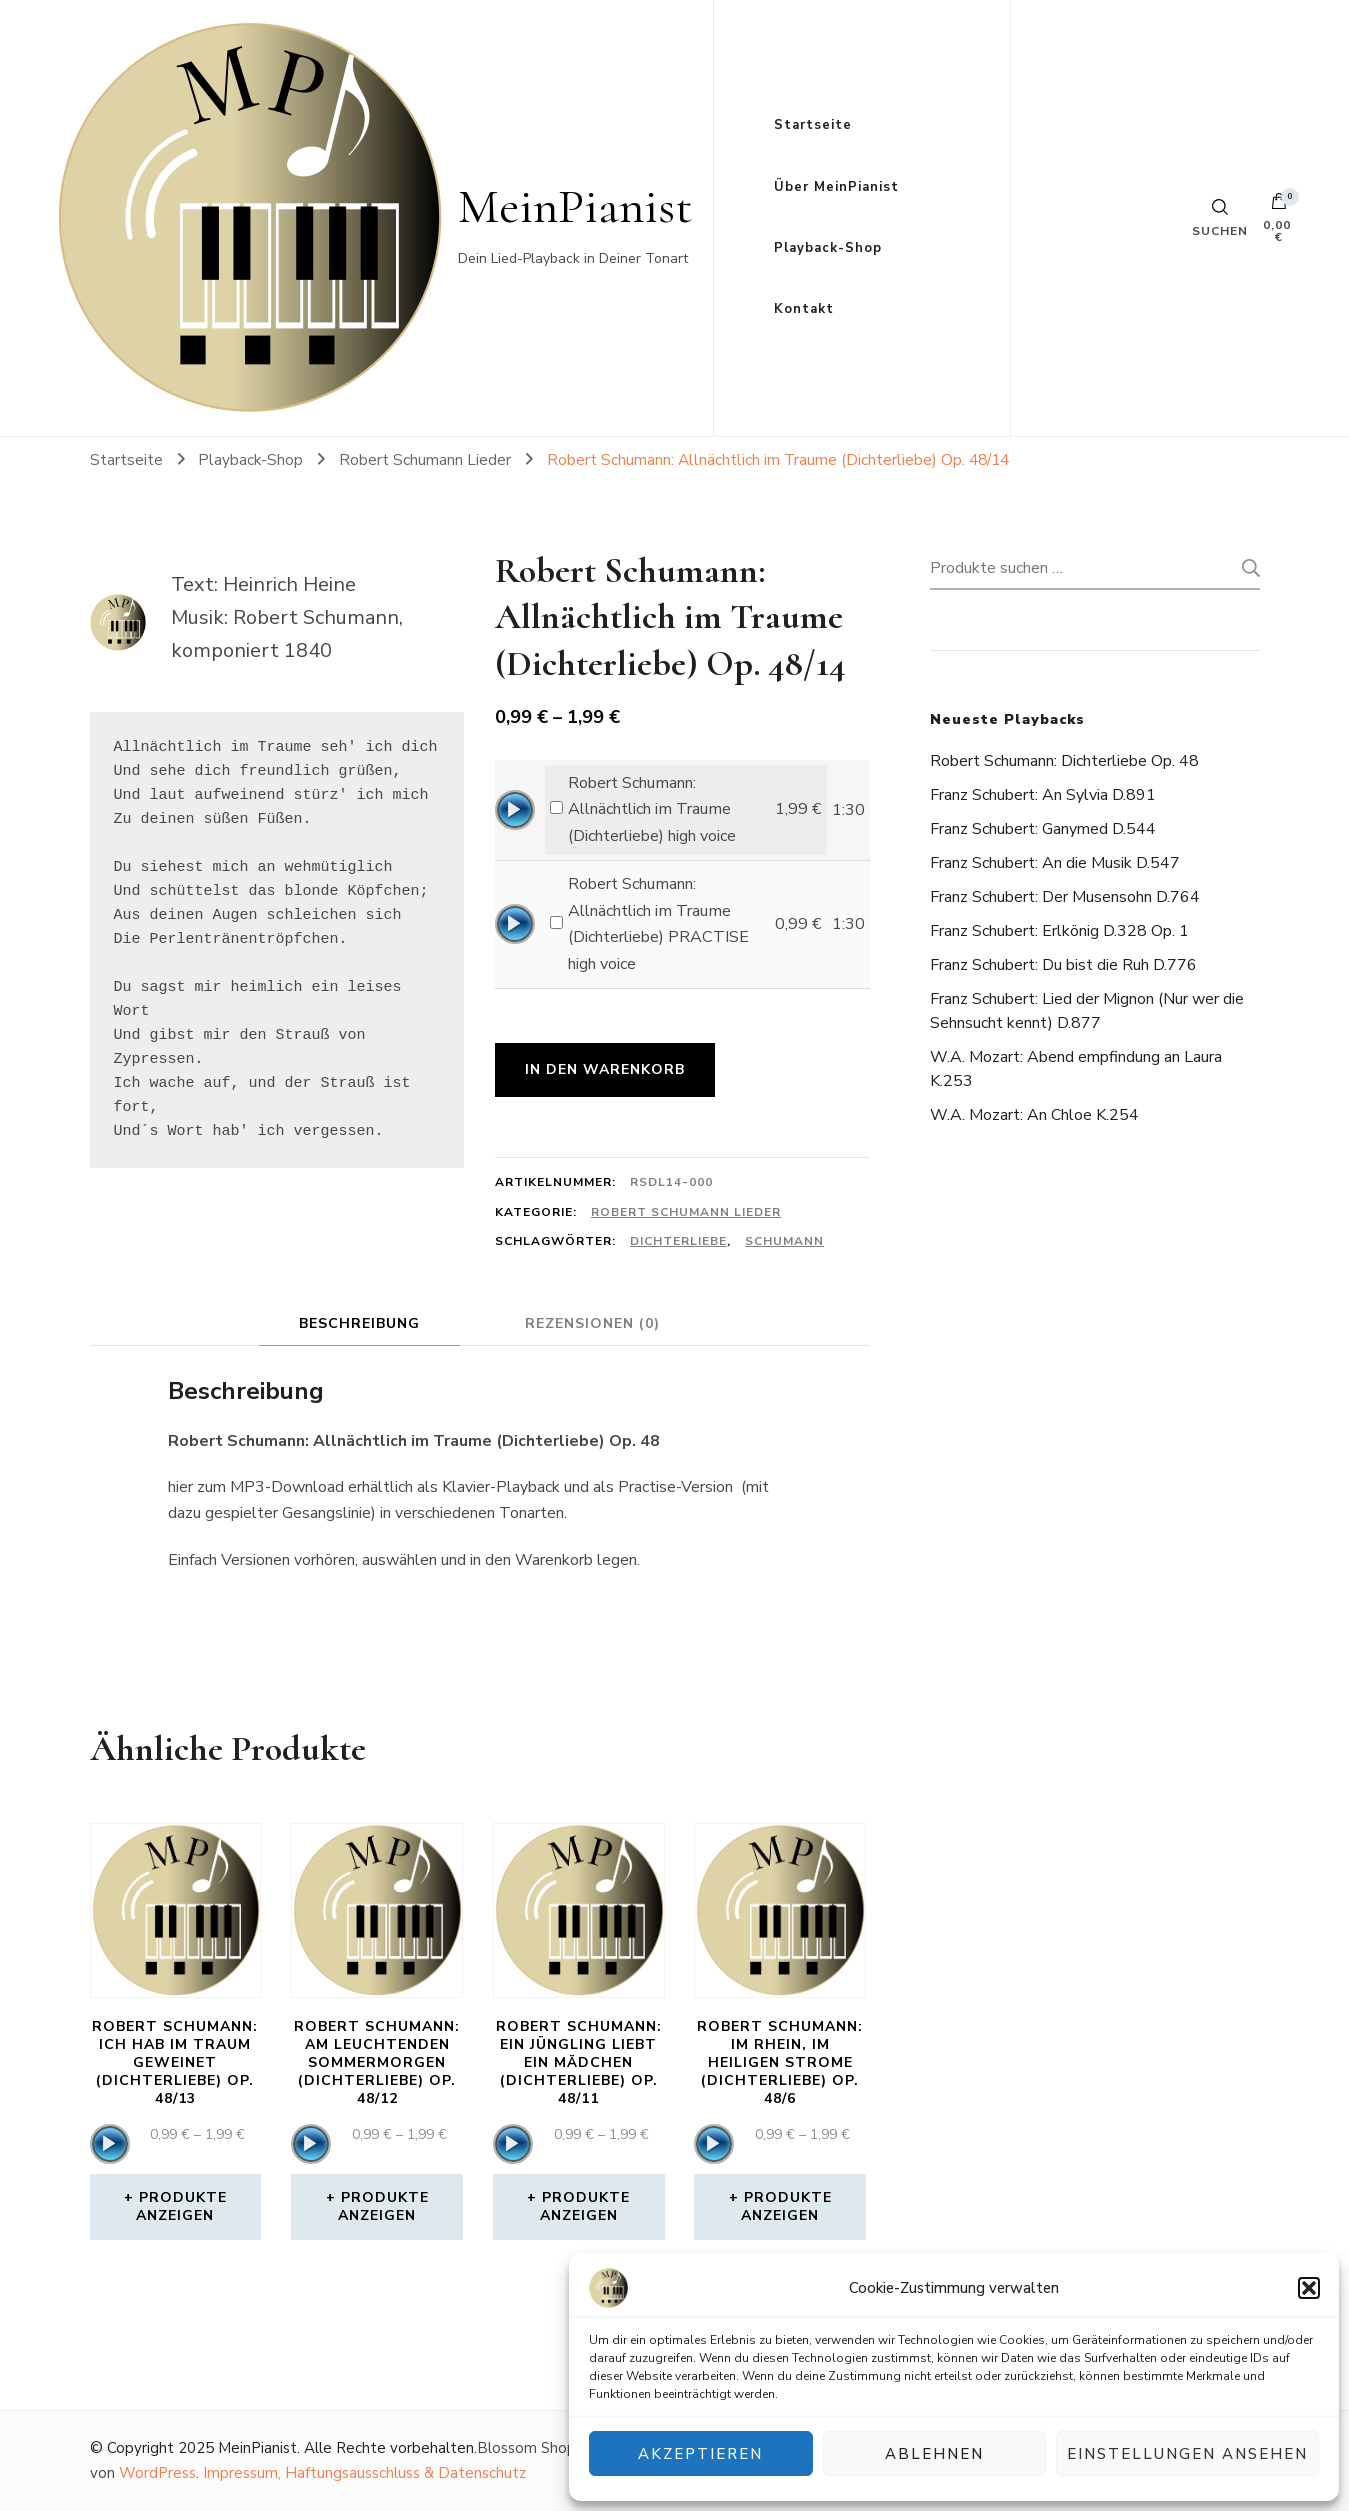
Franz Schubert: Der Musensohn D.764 (1065, 897)
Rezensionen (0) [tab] (592, 1323)
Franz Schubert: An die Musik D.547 (1055, 863)
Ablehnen (934, 2454)
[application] (515, 810)
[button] (1309, 2288)
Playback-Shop (828, 248)
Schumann (784, 1241)
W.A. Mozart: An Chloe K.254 (1034, 1115)
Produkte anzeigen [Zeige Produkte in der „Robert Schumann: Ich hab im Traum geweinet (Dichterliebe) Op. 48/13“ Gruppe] (181, 2206)
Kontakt (804, 309)
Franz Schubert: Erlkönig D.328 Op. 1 (1059, 931)
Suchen (1245, 568)
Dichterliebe (678, 1241)
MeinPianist (575, 206)
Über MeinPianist (836, 187)
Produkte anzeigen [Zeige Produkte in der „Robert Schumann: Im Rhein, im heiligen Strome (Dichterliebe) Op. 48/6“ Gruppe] (786, 2206)
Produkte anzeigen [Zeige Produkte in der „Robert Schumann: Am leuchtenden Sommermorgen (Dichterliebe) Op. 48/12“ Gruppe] (383, 2206)
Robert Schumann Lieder (686, 1212)
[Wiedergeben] (515, 810)
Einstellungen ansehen (1187, 2454)
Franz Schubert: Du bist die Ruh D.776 (1063, 965)
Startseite (813, 125)
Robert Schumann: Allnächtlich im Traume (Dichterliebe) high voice (652, 809)
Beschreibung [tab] (359, 1323)
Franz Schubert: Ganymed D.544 (1043, 829)
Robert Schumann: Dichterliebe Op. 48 (1064, 761)
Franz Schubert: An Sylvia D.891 (1043, 795)
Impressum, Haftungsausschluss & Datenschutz (364, 2473)
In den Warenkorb (605, 1069)
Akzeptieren (700, 2454)
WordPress (157, 2473)
